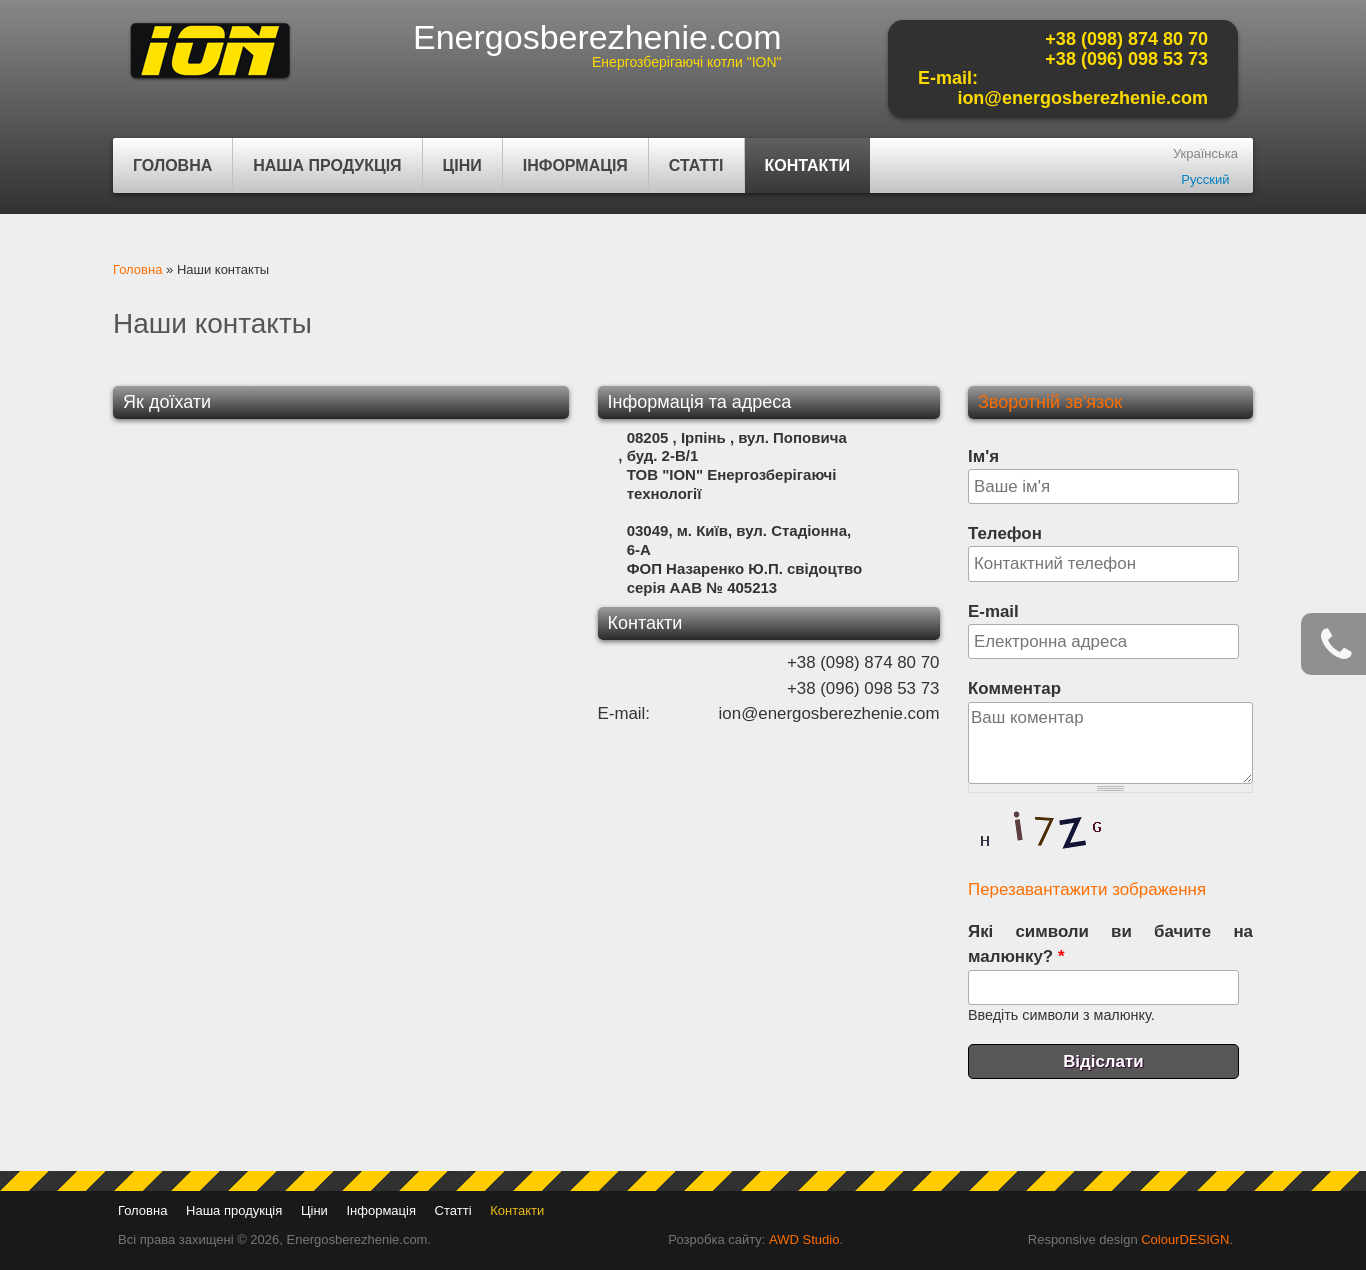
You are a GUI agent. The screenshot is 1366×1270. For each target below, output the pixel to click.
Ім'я (983, 456)
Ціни (462, 165)
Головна (172, 165)
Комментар (1014, 688)
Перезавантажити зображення (1087, 889)
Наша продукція (324, 175)
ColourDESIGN (1185, 1239)
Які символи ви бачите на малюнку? (1110, 944)
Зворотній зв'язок (1050, 402)
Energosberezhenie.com (597, 37)
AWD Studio (804, 1239)
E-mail (993, 611)
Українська (1205, 153)
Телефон (1005, 533)
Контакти (808, 165)
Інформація (573, 175)
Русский (1205, 179)
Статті (696, 165)
